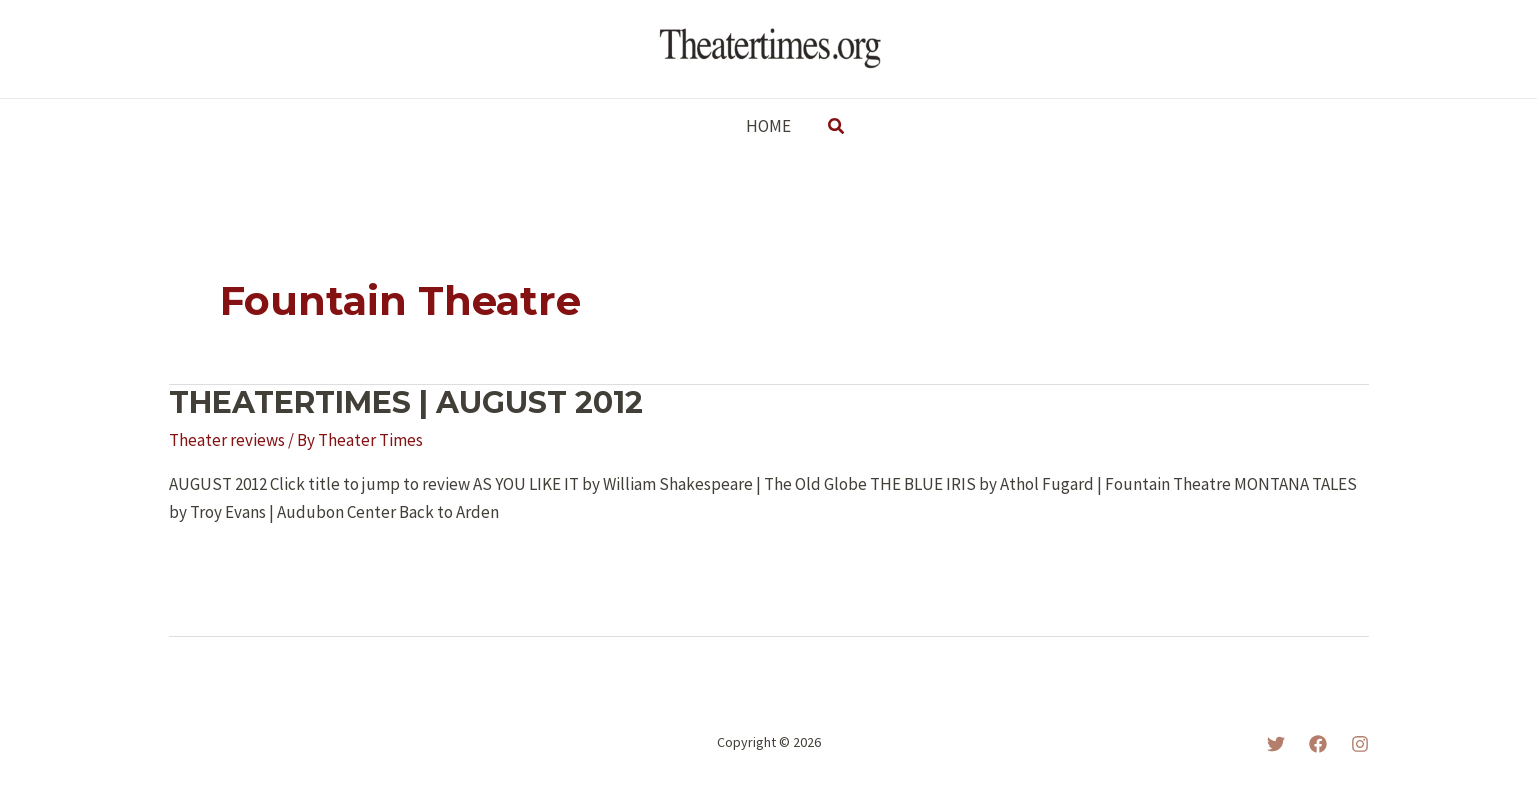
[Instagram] (1360, 744)
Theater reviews (227, 440)
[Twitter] (1276, 744)
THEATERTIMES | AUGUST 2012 (406, 402)
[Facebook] (1318, 744)
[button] (837, 127)
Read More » (232, 566)
